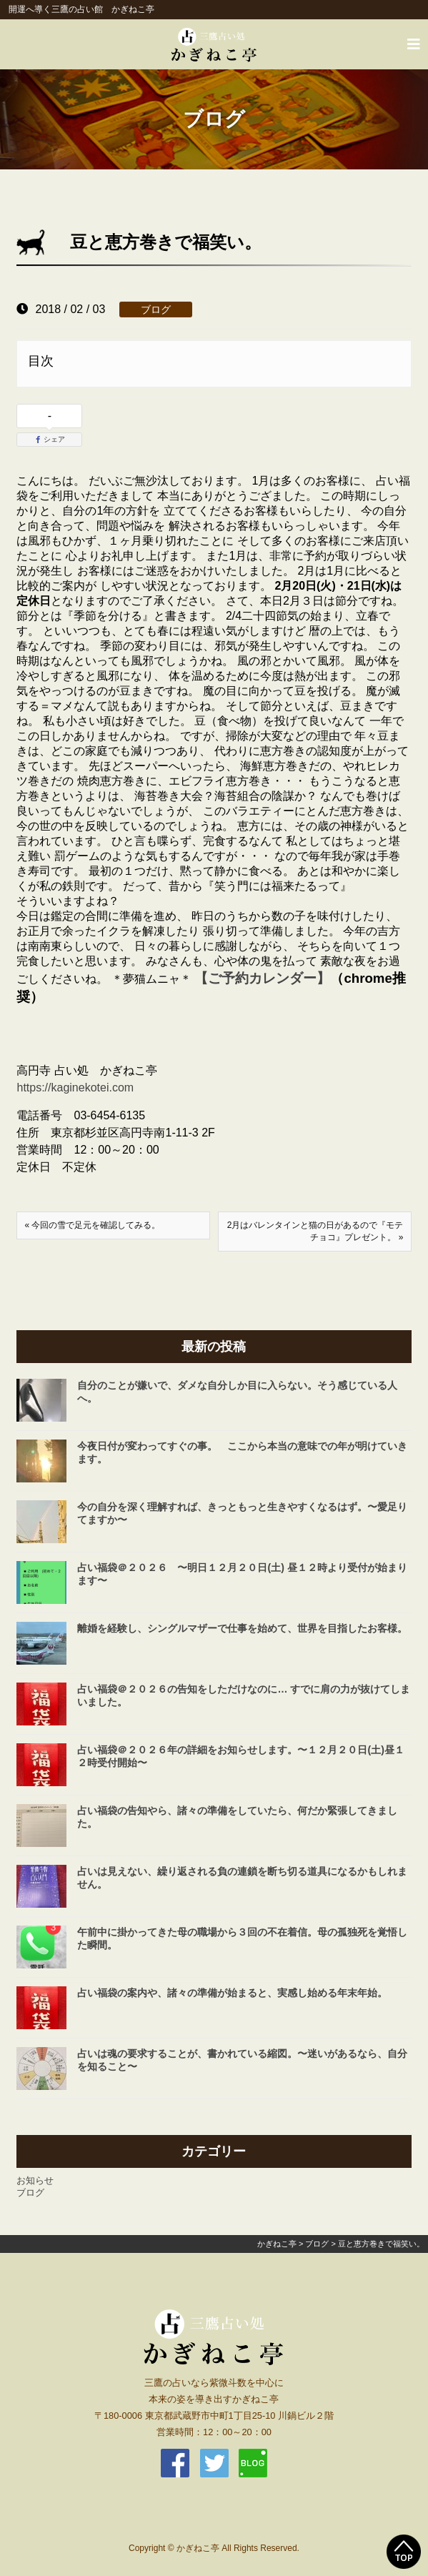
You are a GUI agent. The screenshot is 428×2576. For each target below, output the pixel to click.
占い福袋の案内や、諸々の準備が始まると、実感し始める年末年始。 (232, 1992)
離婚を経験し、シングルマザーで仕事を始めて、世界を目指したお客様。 (242, 1628)
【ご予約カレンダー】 (262, 978)
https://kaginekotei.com (75, 1087)
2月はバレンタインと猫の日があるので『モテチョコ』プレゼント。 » (315, 1231)
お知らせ (35, 2180)
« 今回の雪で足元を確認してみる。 (92, 1225)
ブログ (156, 309)
